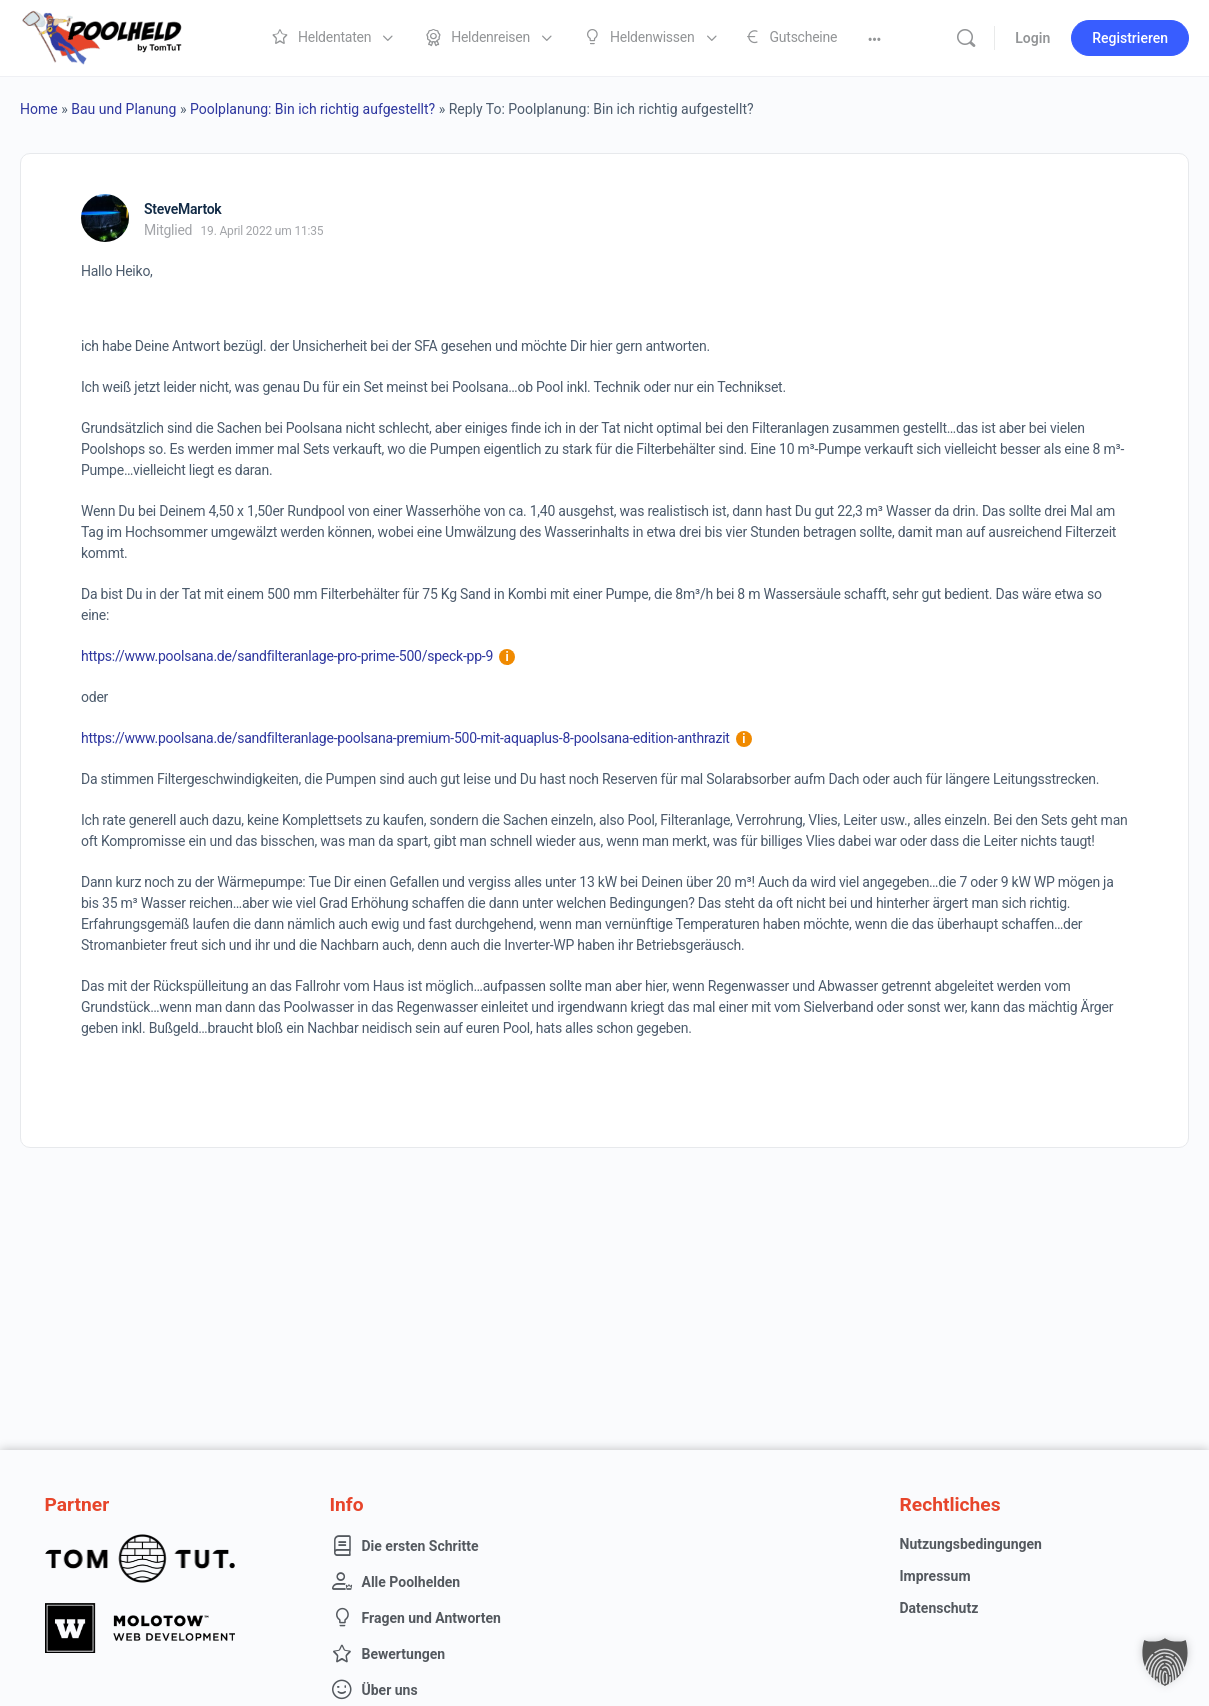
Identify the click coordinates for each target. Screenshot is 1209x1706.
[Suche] (966, 38)
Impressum (935, 1576)
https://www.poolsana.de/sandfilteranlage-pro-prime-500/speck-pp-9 (298, 656)
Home (39, 109)
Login (1032, 38)
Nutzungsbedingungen (971, 1544)
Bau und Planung (123, 109)
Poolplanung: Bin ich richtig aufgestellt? (312, 109)
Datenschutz (939, 1608)
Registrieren (1130, 38)
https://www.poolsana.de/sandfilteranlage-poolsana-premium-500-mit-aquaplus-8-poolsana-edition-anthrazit (416, 738)
